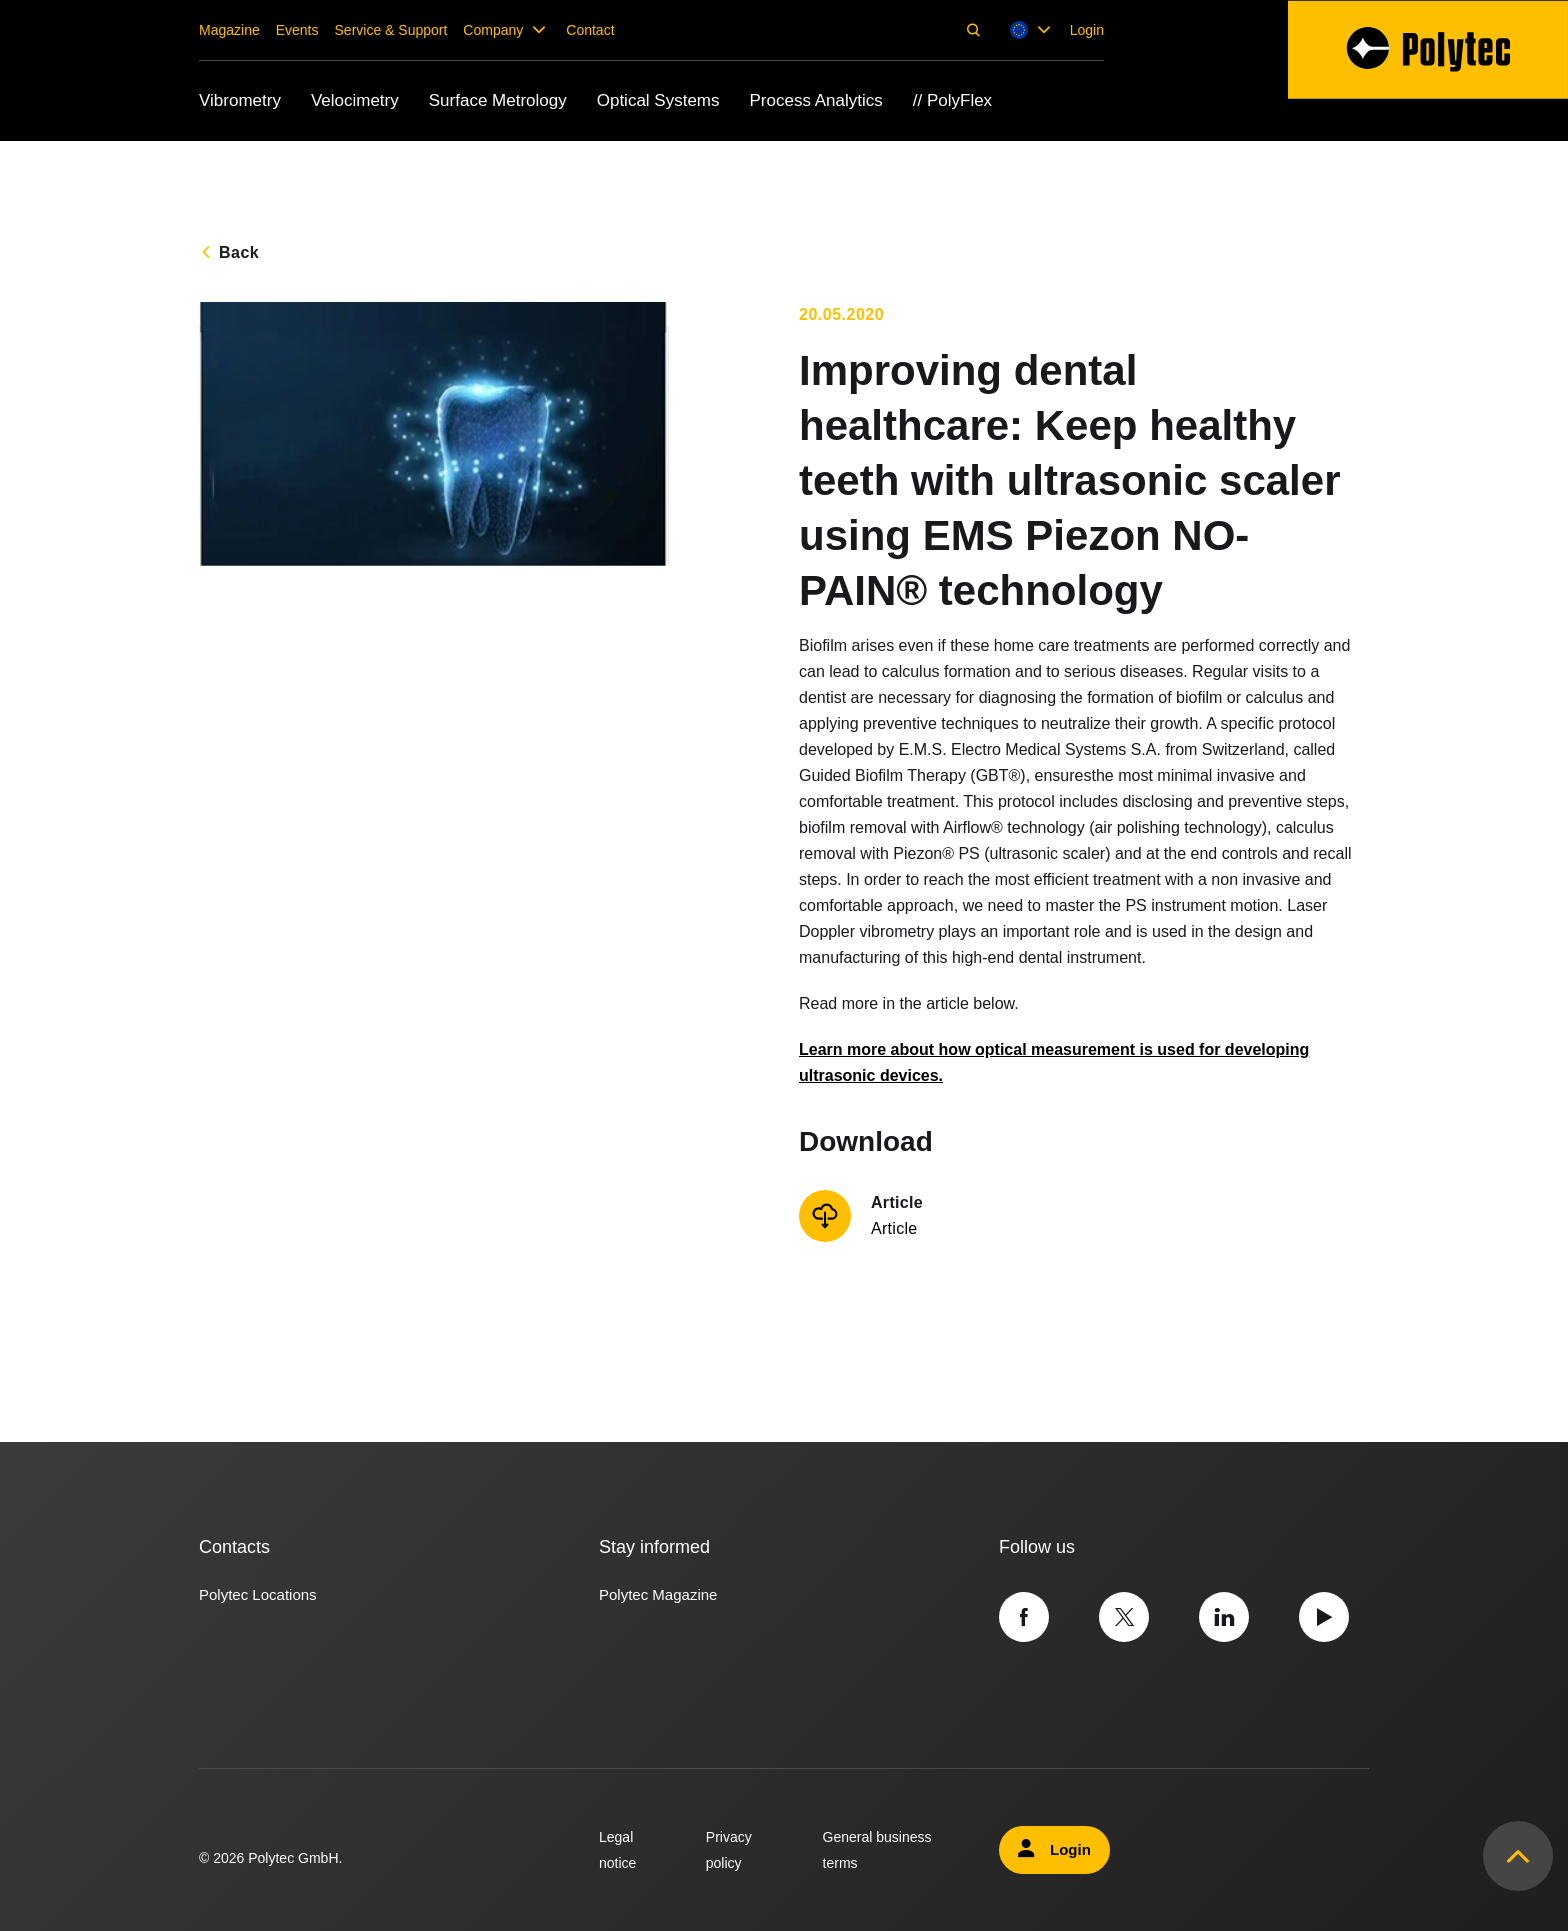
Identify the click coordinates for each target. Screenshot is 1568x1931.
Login (1087, 30)
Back (239, 252)
